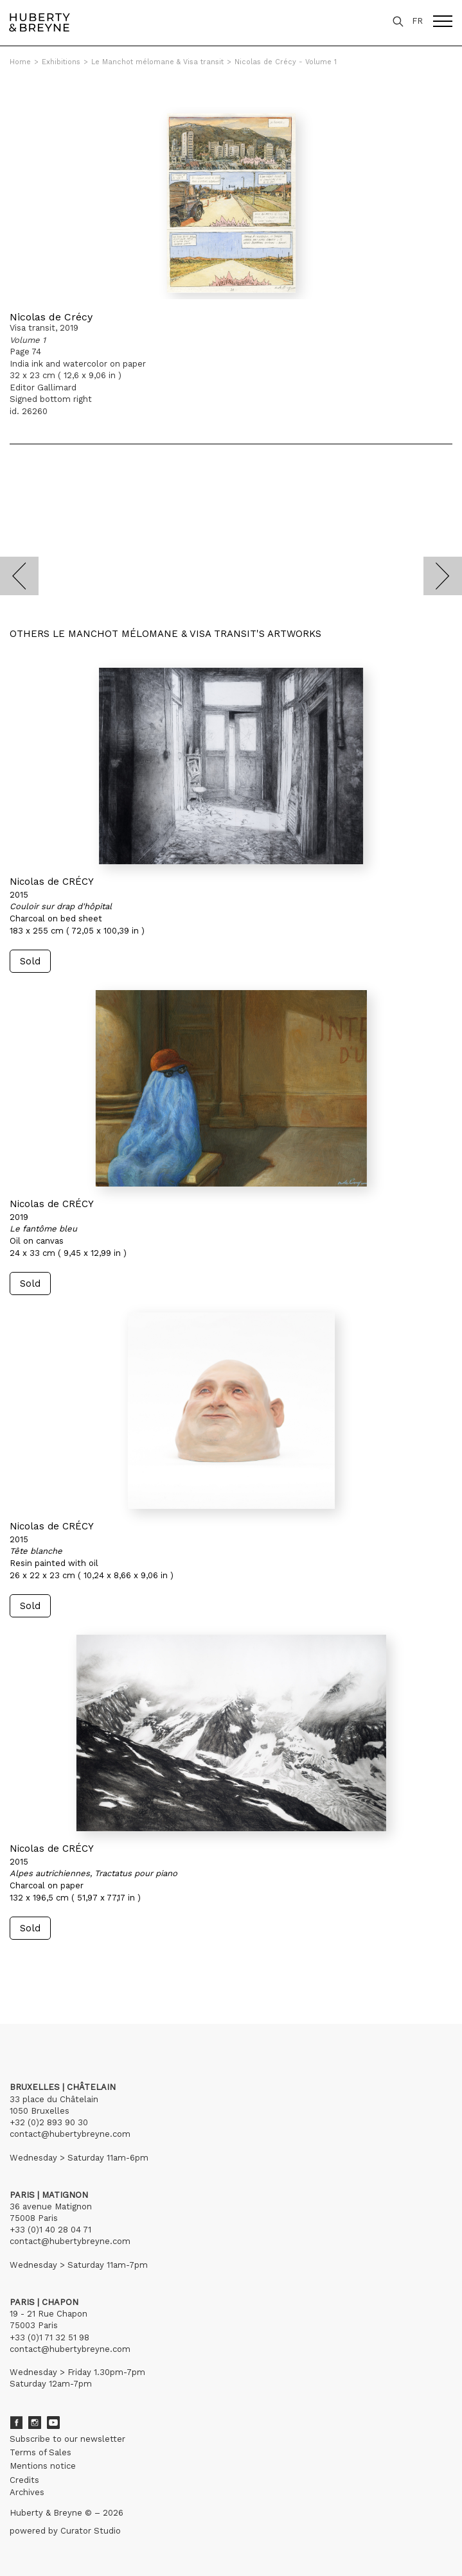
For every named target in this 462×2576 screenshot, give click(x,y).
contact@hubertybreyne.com (70, 2134)
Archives (27, 2492)
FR (417, 21)
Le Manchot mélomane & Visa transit (157, 62)
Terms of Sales (40, 2452)
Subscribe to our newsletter (67, 2439)
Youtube (53, 2422)
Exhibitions (61, 62)
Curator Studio (90, 2531)
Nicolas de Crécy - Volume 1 (286, 62)
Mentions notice (43, 2466)
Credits (24, 2480)
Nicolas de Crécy (51, 317)
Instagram (34, 2422)
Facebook (16, 2422)
